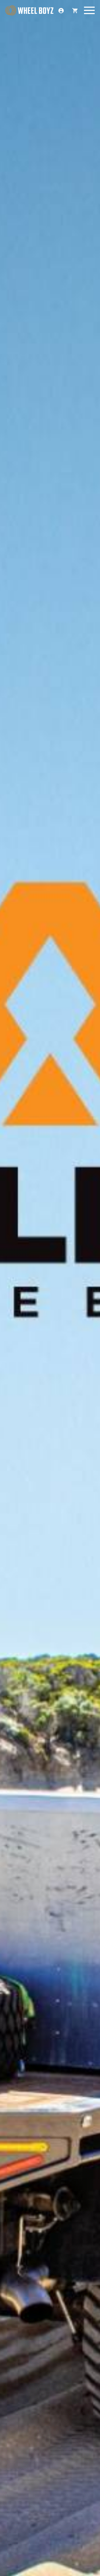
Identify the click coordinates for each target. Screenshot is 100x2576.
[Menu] (89, 10)
